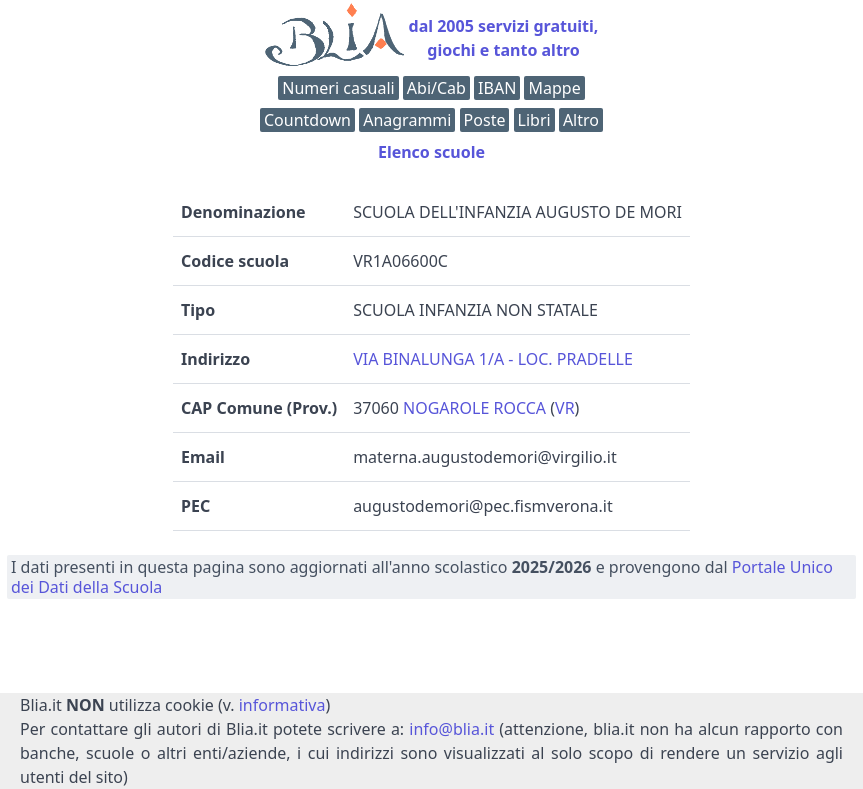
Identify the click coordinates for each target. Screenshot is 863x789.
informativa (282, 705)
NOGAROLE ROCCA (474, 408)
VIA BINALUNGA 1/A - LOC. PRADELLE (493, 359)
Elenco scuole (431, 152)
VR (565, 408)
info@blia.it (451, 729)
